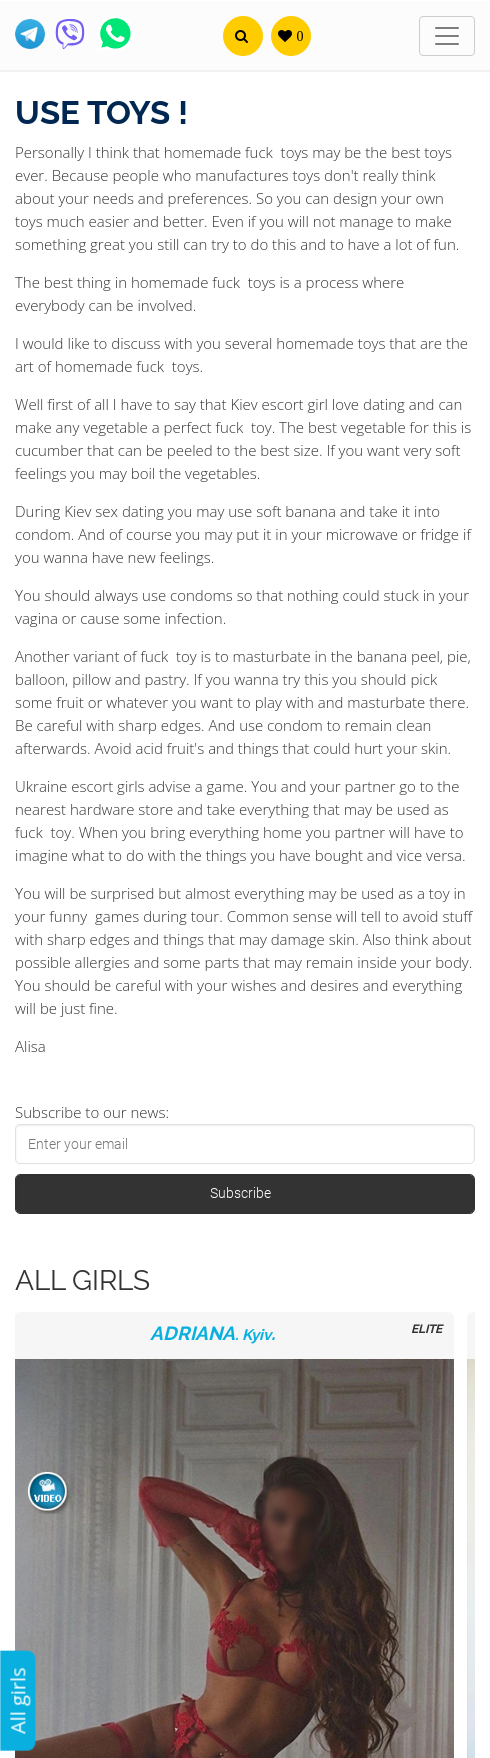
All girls (17, 1700)
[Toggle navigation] (447, 36)
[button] (243, 36)
